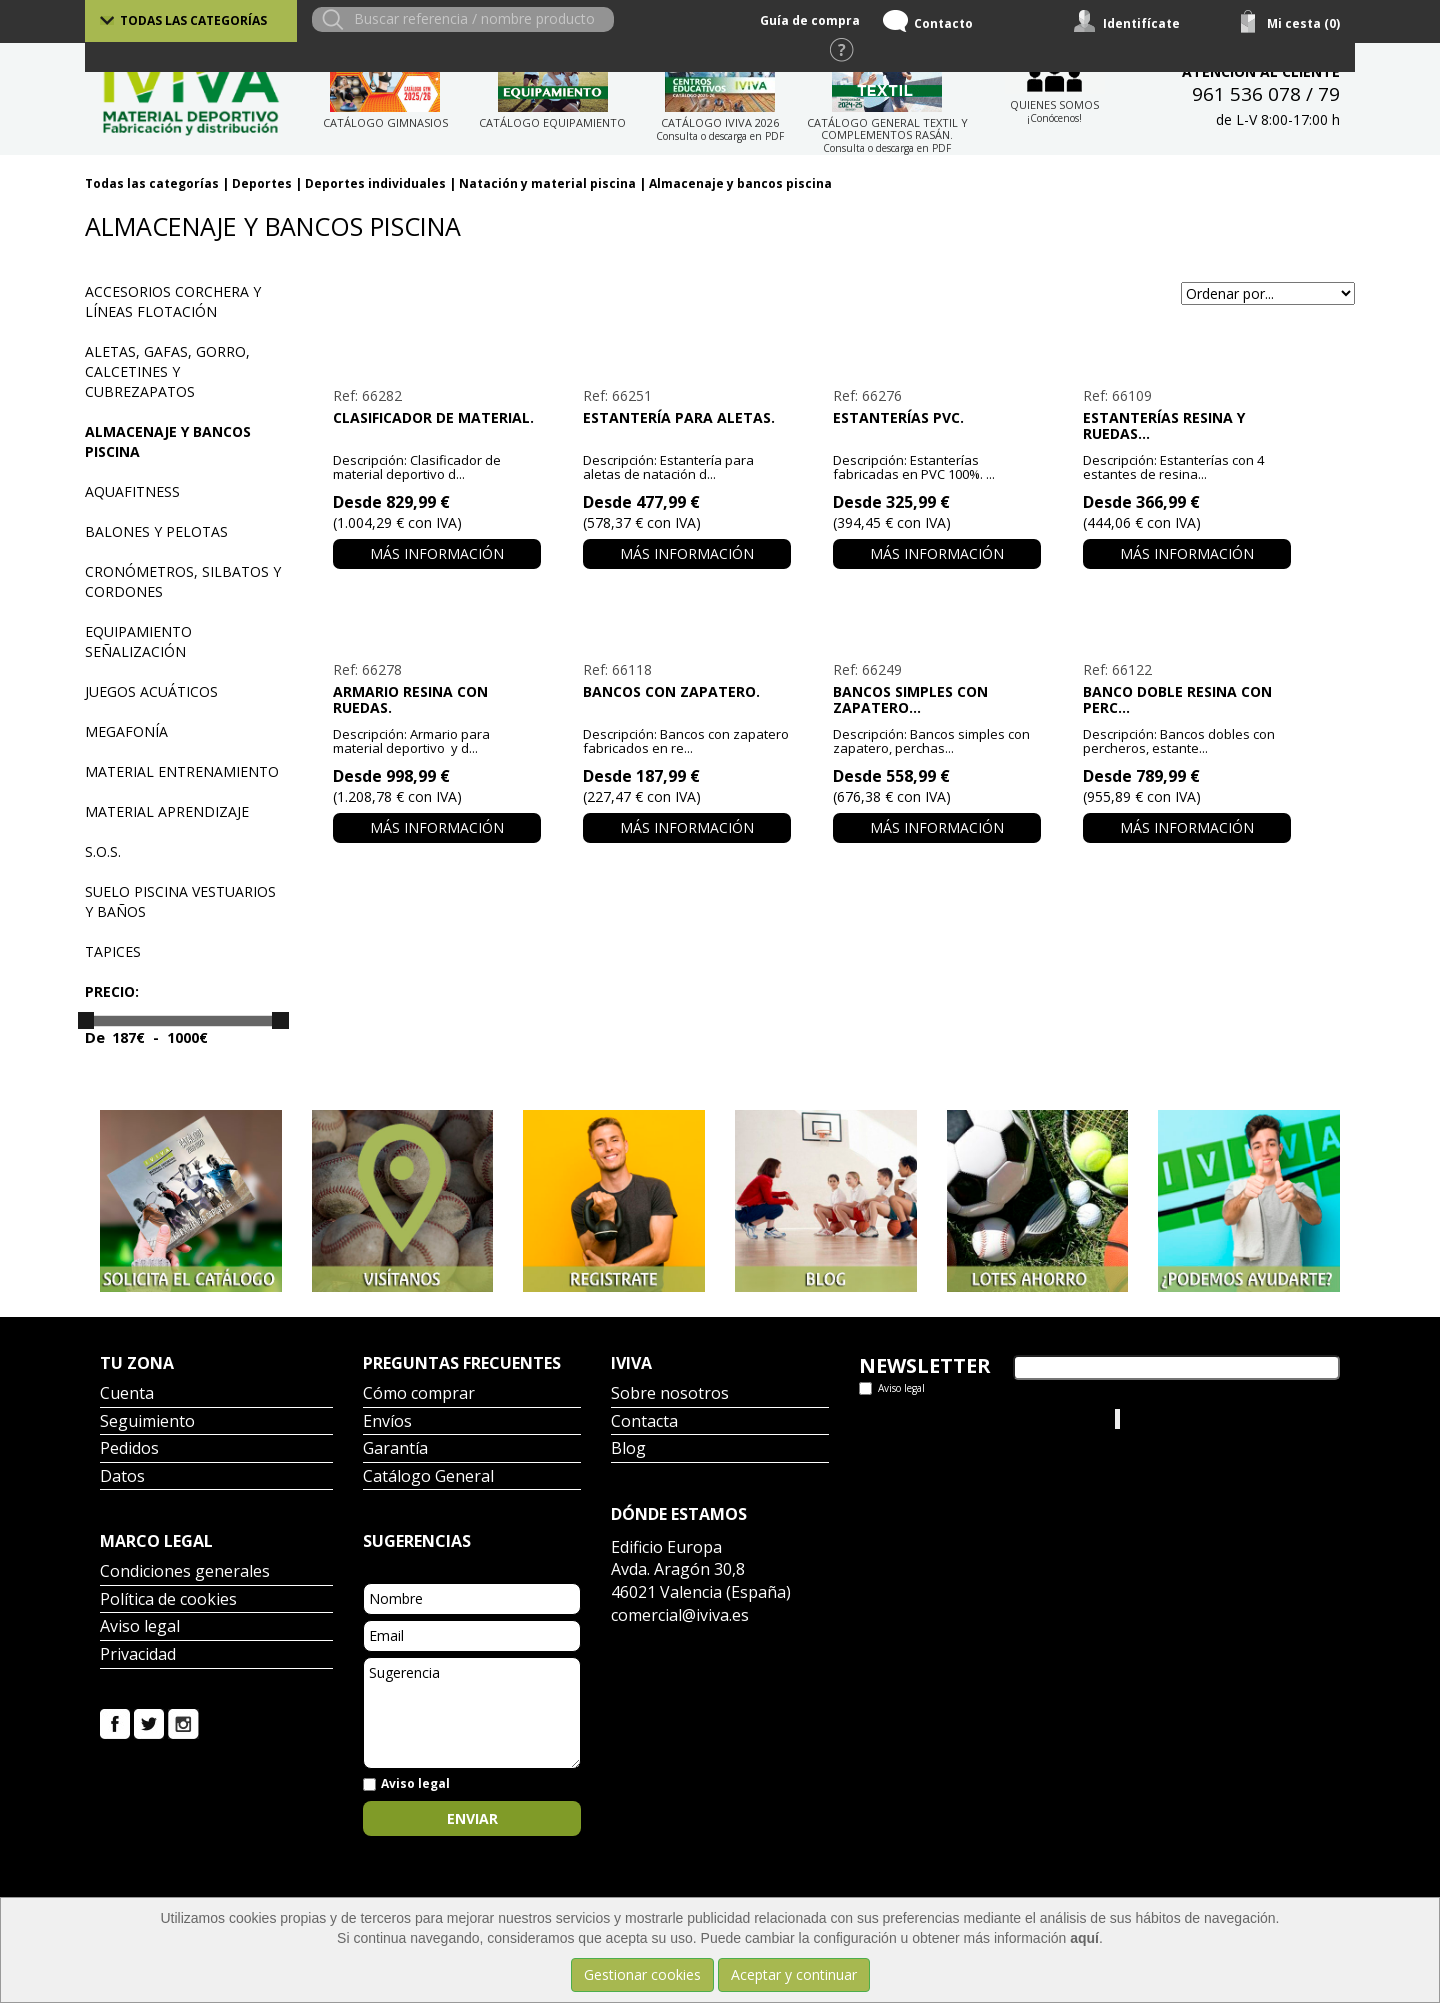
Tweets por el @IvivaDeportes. (958, 1418)
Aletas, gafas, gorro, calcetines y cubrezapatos (167, 371)
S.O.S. (103, 851)
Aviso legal (140, 1627)
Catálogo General (428, 1477)
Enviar (472, 1818)
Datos (122, 1477)
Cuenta (127, 1394)
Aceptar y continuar (794, 1974)
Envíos (387, 1422)
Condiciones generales (185, 1572)
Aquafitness (132, 491)
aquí (1084, 1938)
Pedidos (129, 1449)
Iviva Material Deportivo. (1199, 1418)
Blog (628, 1449)
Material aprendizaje (167, 811)
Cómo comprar (419, 1394)
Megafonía (126, 731)
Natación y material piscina (547, 183)
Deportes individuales (375, 183)
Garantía (395, 1449)
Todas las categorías (193, 20)
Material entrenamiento (182, 771)
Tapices (113, 951)
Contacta (644, 1422)
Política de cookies (168, 1600)
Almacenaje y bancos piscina (740, 183)
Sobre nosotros (670, 1394)
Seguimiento (147, 1422)
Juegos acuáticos (151, 691)
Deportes (262, 183)
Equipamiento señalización (138, 641)
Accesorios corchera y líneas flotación (173, 301)
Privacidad (138, 1655)
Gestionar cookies (642, 1974)
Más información (437, 553)
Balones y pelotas (156, 531)
